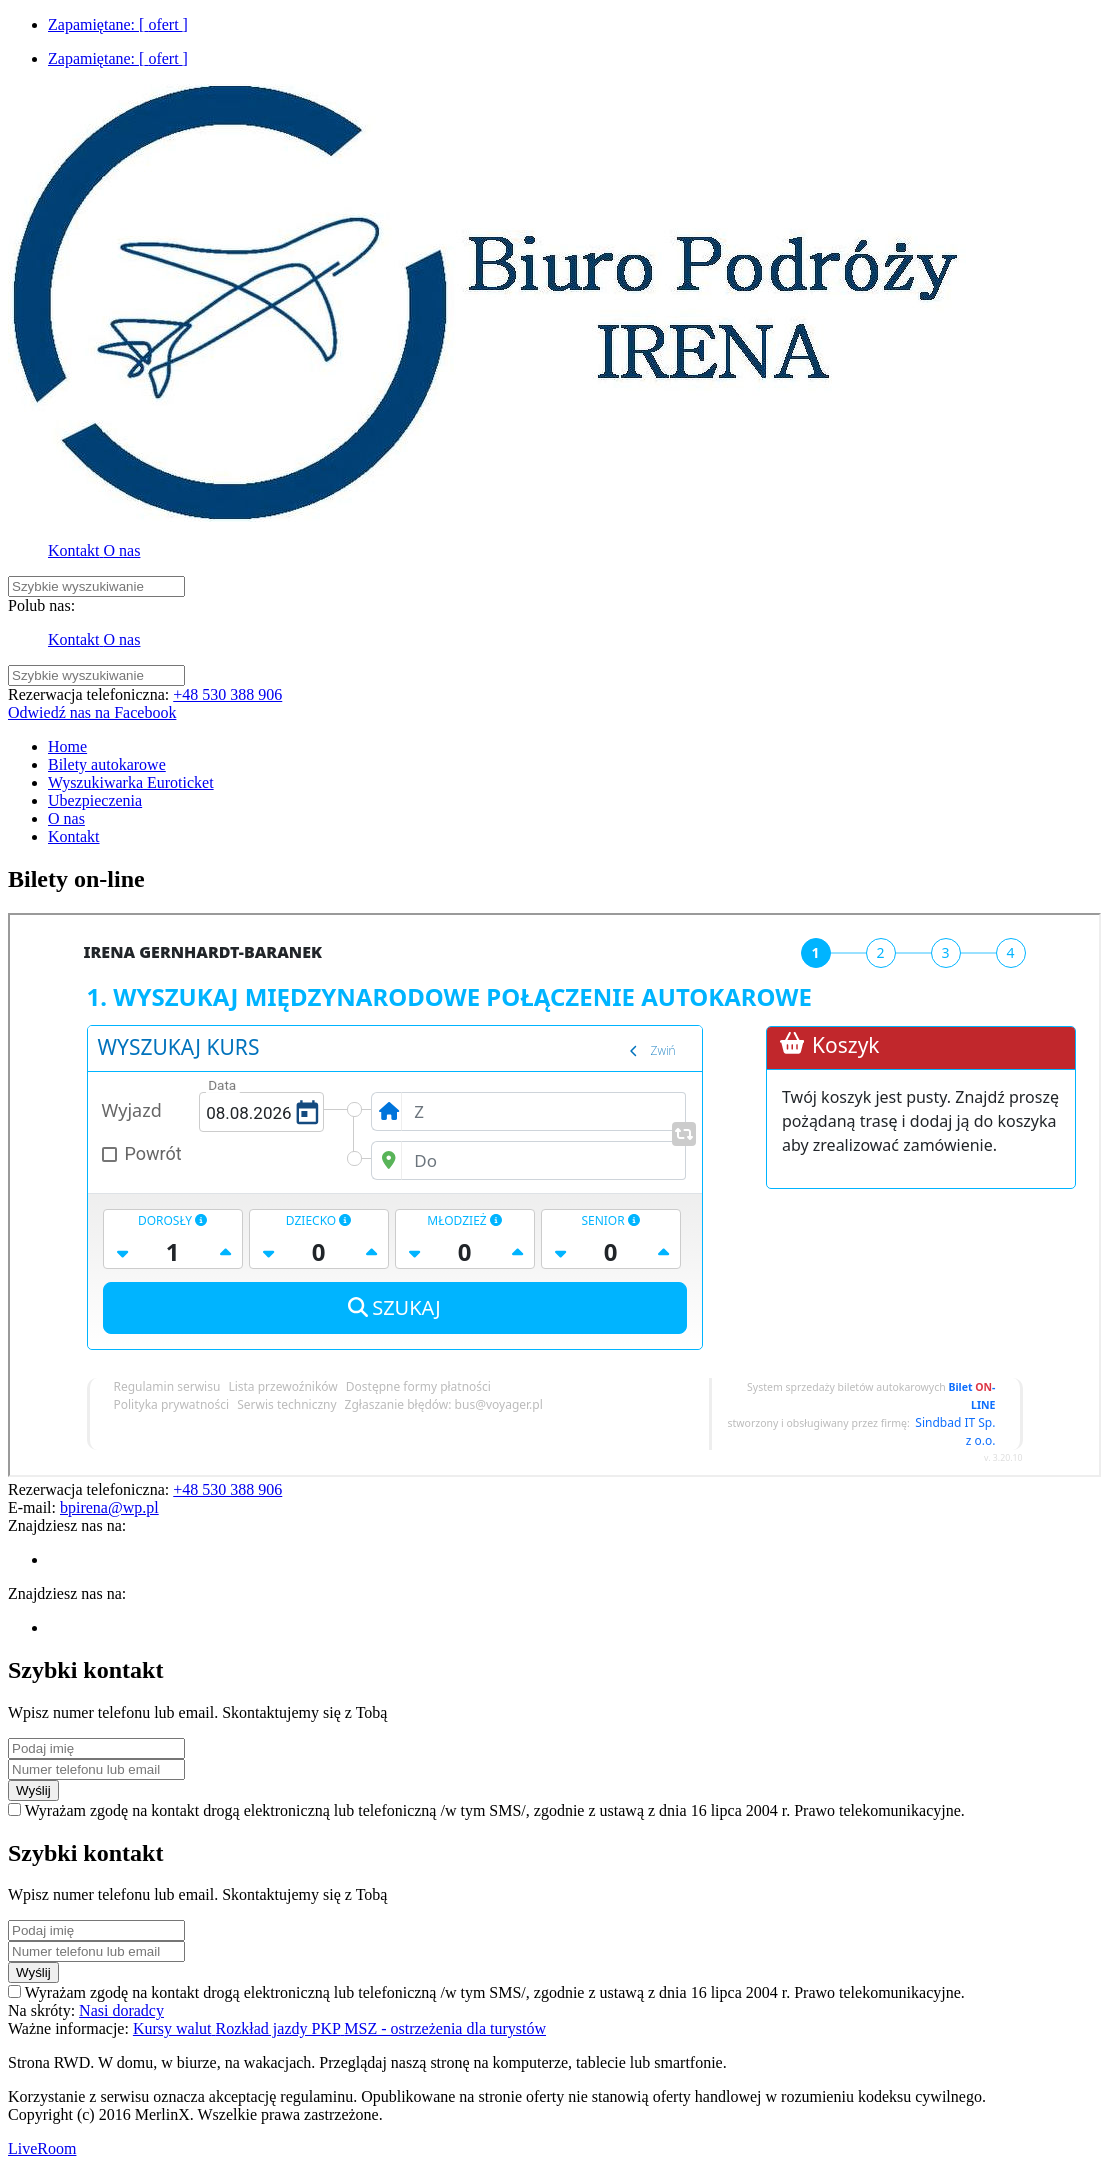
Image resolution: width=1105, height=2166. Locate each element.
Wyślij (33, 1790)
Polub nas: (41, 605)
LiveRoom (42, 2148)
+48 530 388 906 (227, 694)
